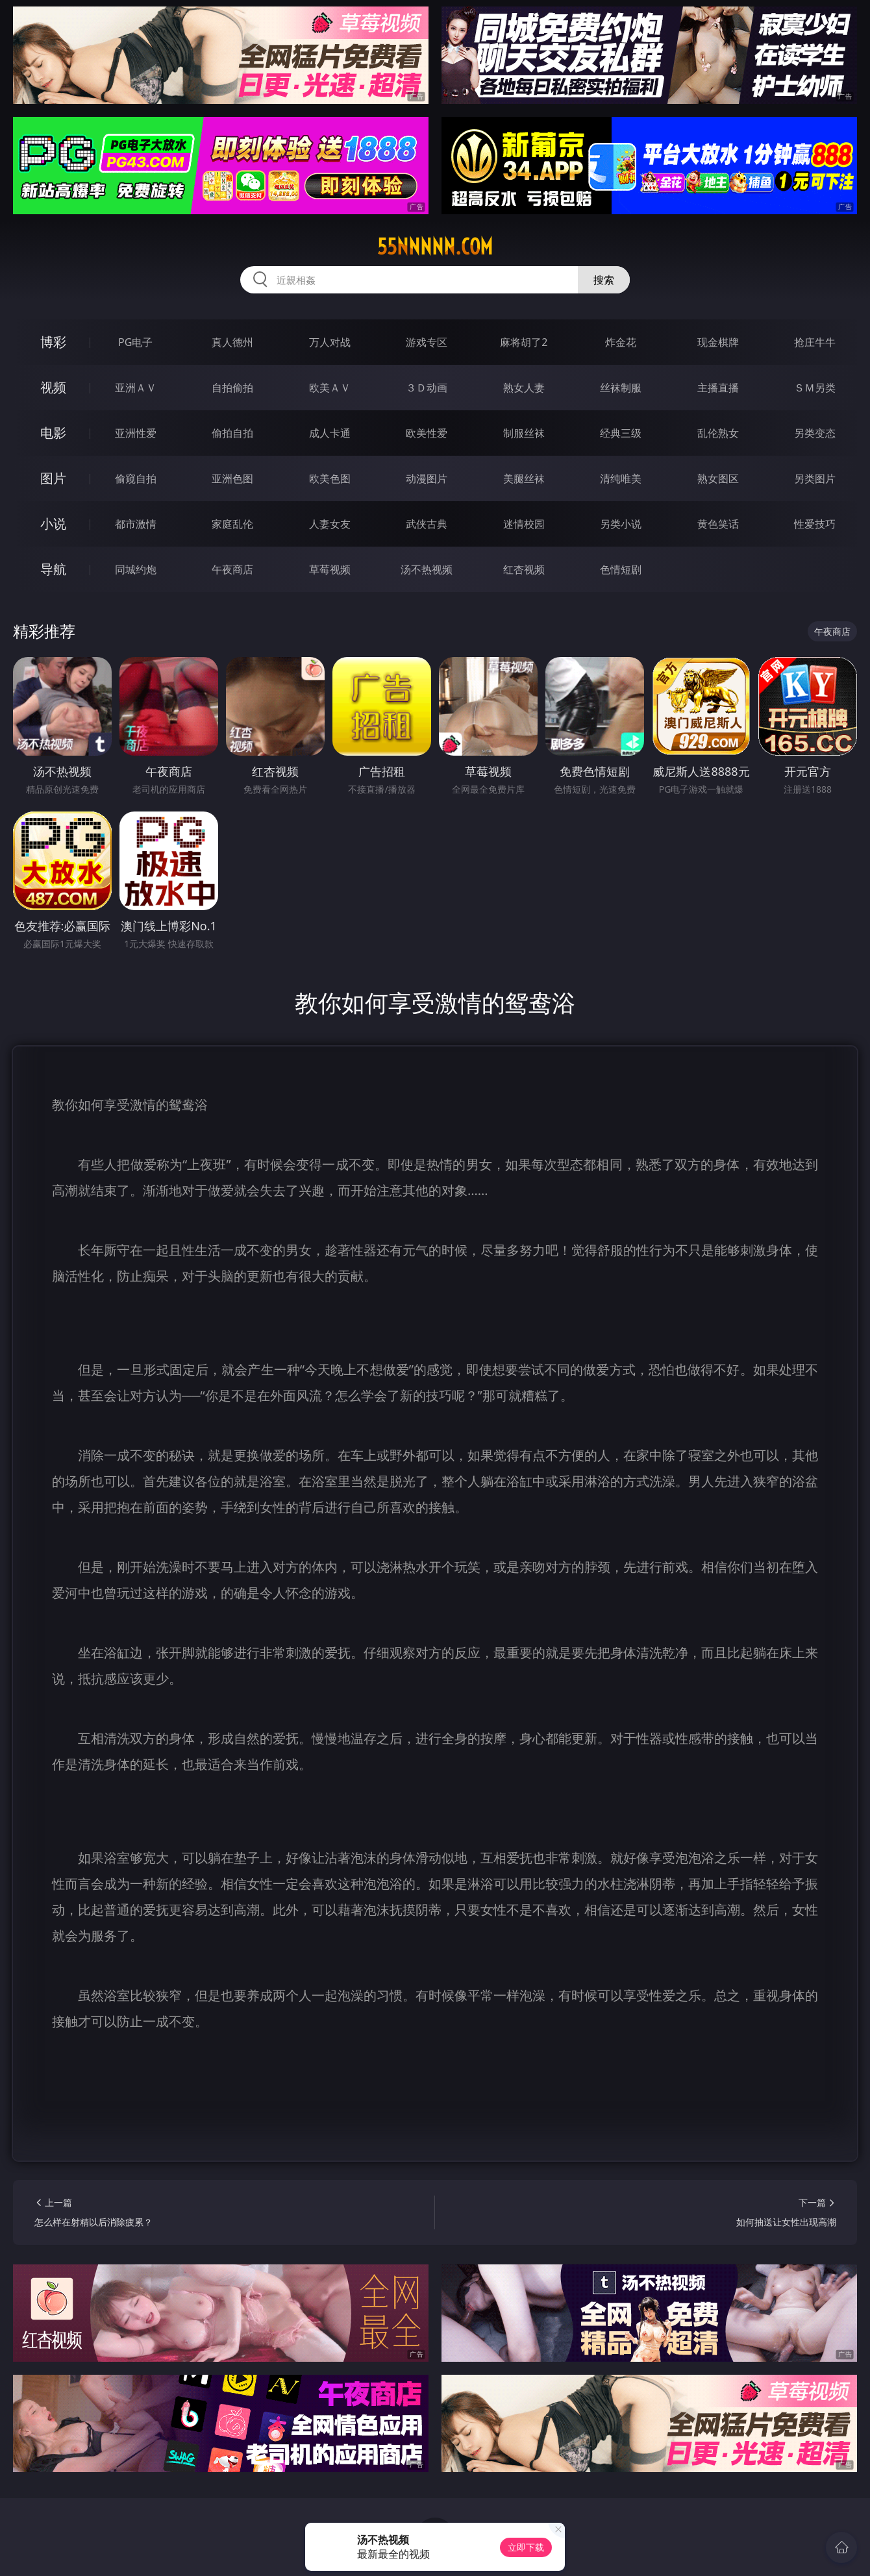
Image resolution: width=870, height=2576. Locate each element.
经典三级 (620, 433)
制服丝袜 (524, 433)
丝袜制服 (620, 387)
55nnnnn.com (435, 247)
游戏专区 (426, 342)
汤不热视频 (427, 569)
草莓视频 (330, 569)
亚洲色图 (232, 478)
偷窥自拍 (135, 478)
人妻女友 (330, 524)
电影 (53, 432)
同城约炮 (135, 569)
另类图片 (815, 478)
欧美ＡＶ (330, 387)
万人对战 (330, 342)
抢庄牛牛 (815, 342)
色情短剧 (620, 569)
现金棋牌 (718, 342)
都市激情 (135, 524)
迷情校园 (524, 524)
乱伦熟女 (718, 433)
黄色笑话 (718, 524)
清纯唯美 (620, 478)
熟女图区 (718, 478)
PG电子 (135, 342)
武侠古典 (426, 524)
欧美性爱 (426, 433)
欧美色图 (330, 478)
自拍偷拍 (232, 387)
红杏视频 (524, 569)
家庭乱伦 (232, 524)
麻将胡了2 (523, 342)
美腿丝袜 (524, 478)
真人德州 (232, 342)
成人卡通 (330, 433)
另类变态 (815, 433)
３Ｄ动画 (426, 387)
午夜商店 (232, 569)
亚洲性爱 (135, 433)
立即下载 (526, 2547)
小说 (53, 523)
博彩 (53, 342)
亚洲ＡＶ (135, 387)
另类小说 (620, 524)
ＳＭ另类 (815, 387)
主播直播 (718, 387)
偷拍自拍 (232, 433)
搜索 (603, 280)
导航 (53, 569)
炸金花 (620, 342)
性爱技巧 (815, 524)
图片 (53, 478)
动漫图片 (426, 478)
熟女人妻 (524, 387)
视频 (53, 387)
